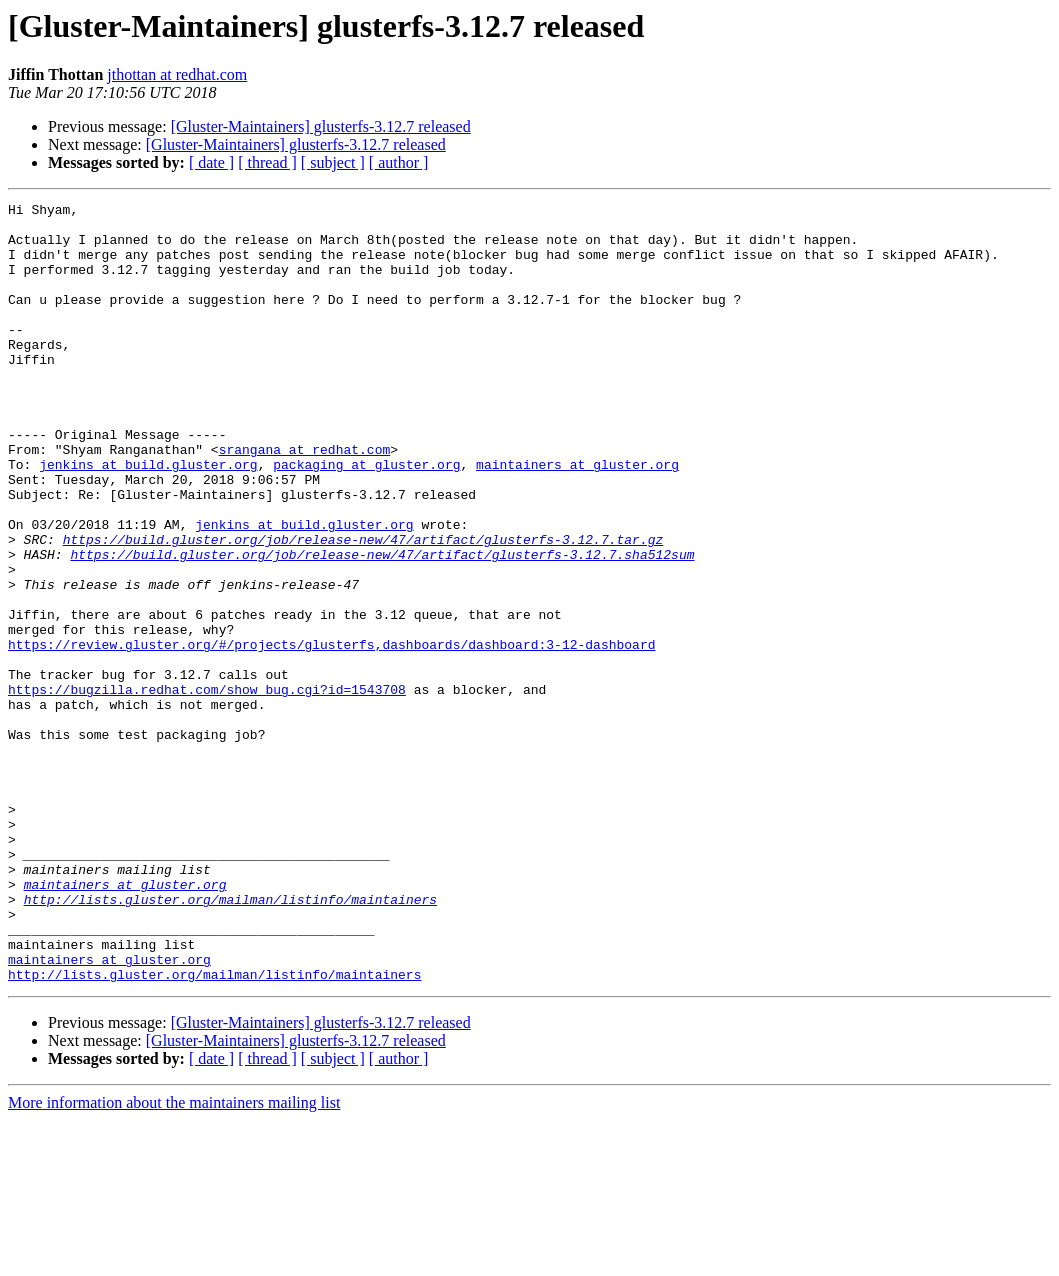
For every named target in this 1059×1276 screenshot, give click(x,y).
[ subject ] (333, 162)
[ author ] (399, 162)
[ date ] (211, 162)
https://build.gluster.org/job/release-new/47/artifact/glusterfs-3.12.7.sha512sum (382, 626)
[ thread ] (267, 162)
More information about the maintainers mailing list (174, 1258)
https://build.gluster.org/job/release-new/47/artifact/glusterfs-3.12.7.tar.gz (363, 608)
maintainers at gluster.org (577, 518)
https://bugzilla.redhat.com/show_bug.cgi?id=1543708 (207, 788)
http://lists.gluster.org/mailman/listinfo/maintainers (230, 1040)
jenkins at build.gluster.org (148, 518)
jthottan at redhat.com (177, 74)
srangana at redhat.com (305, 500)
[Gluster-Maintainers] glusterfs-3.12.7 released (321, 126)
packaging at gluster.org (366, 518)
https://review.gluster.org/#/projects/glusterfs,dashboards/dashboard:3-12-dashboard (331, 734)
